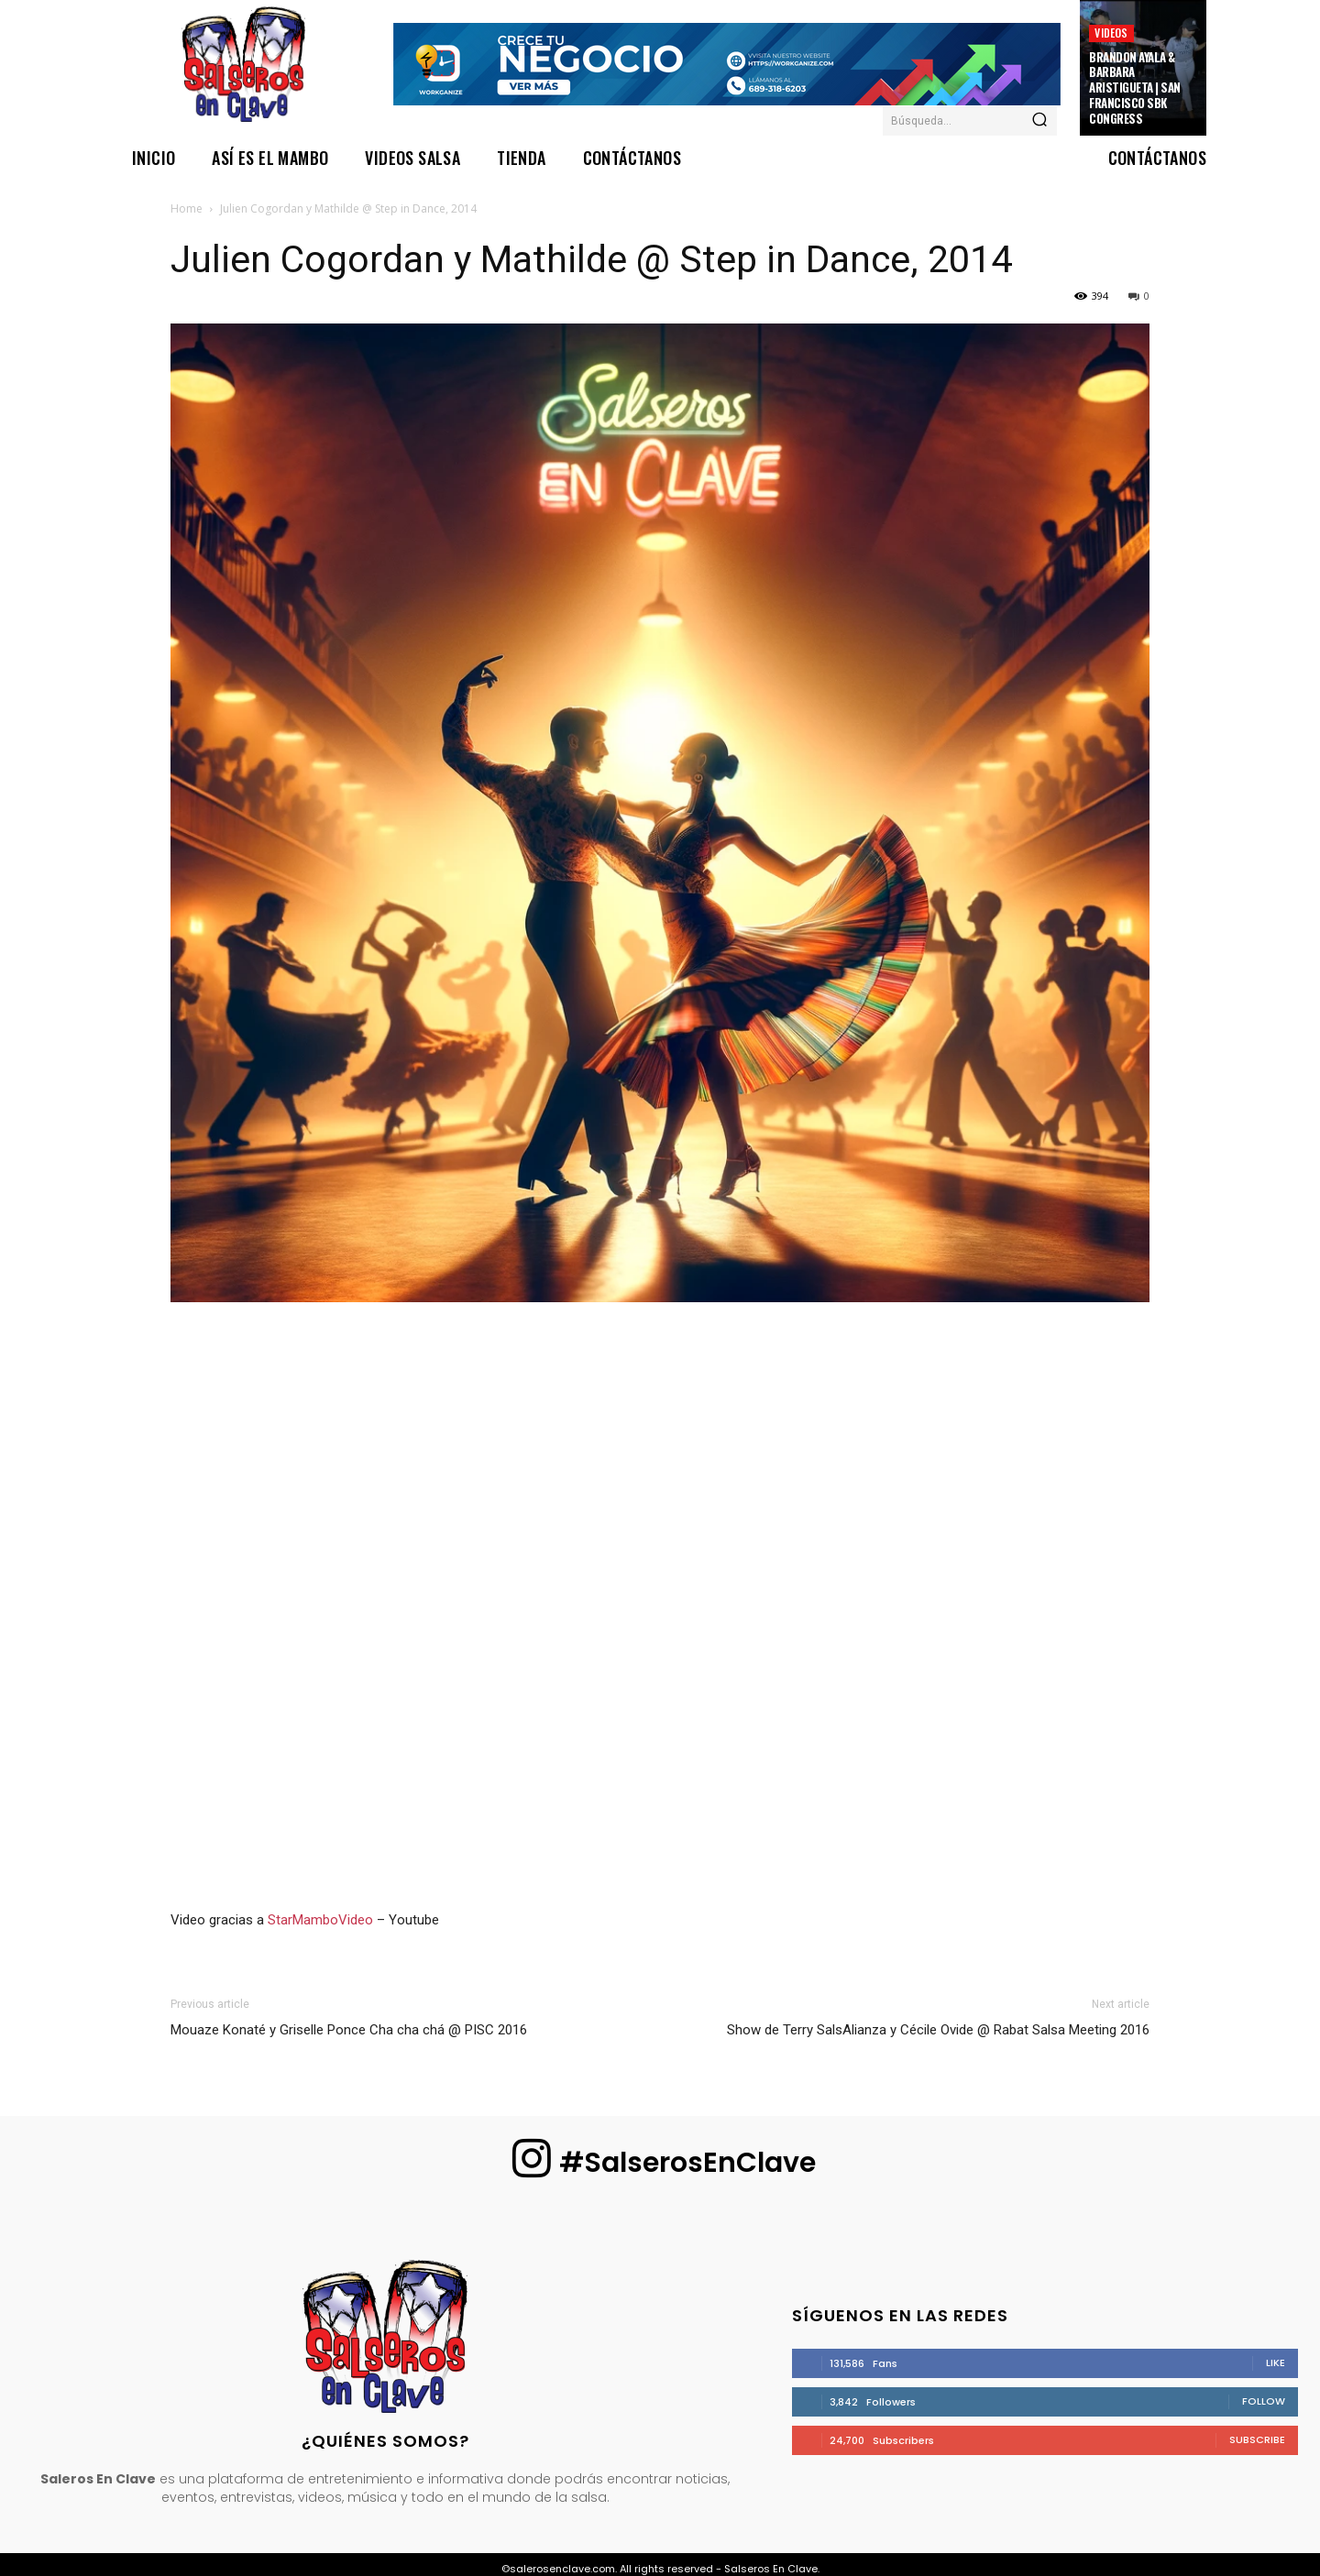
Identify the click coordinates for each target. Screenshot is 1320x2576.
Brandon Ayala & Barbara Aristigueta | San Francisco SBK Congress (1135, 88)
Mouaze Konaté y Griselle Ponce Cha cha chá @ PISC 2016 (348, 2030)
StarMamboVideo (320, 1920)
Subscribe (1257, 2439)
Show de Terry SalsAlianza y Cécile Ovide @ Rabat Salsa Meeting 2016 (938, 2030)
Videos (1111, 32)
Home (186, 208)
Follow (1263, 2401)
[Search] (1039, 121)
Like (1275, 2362)
